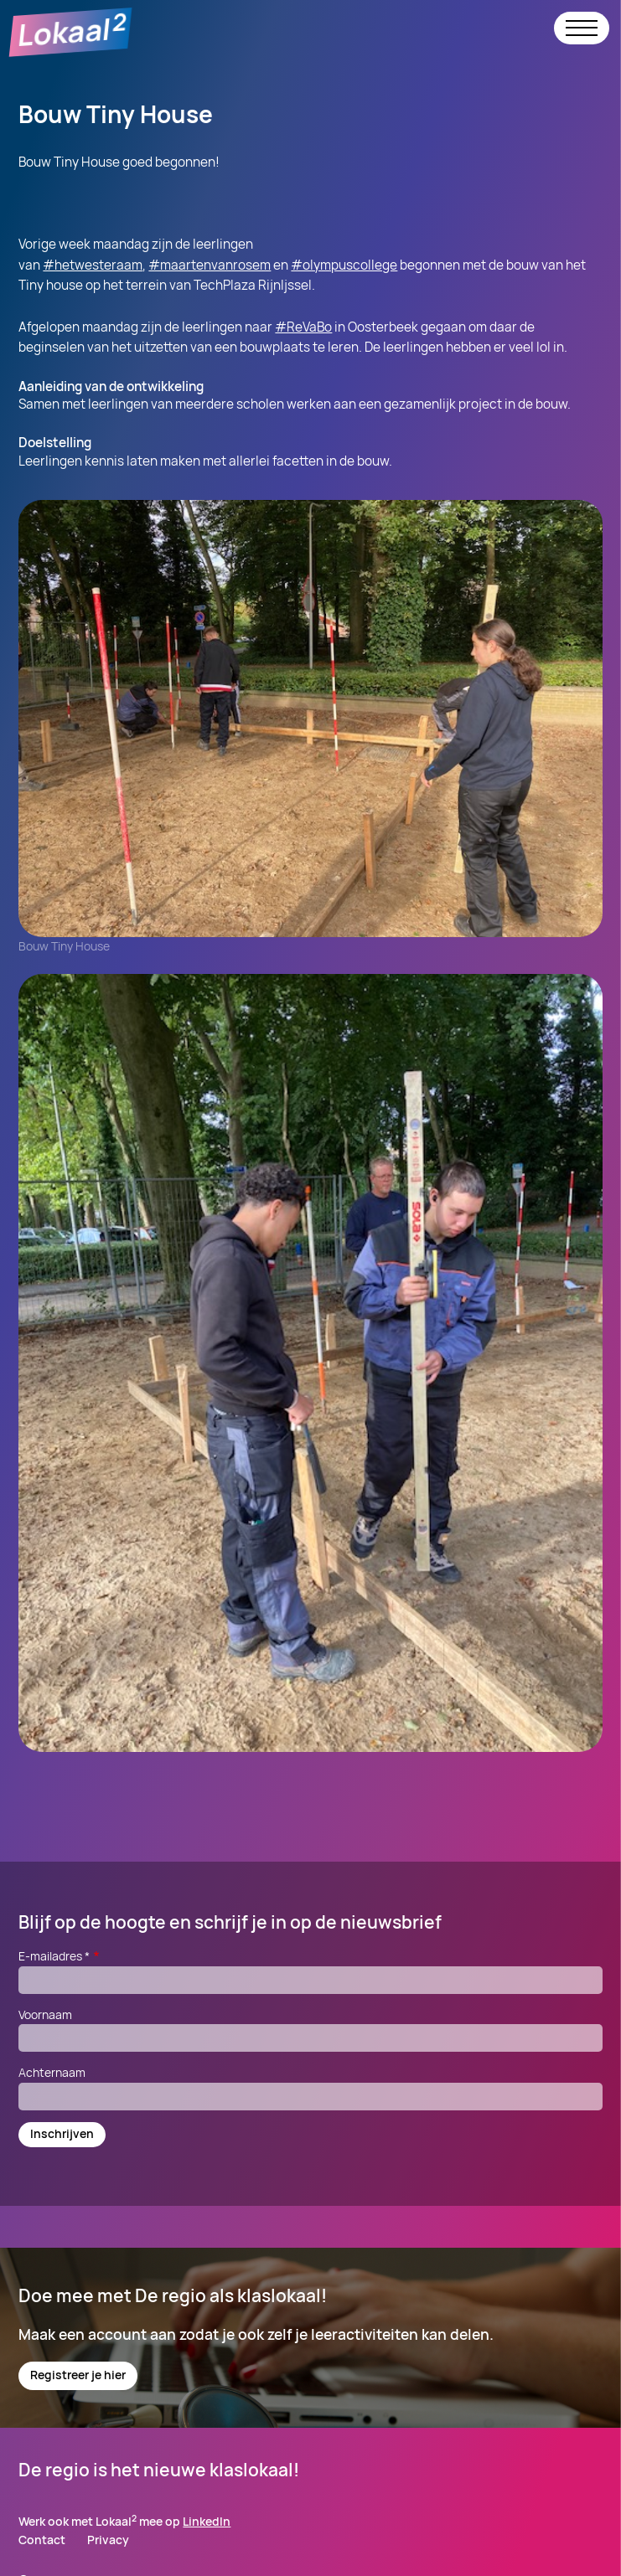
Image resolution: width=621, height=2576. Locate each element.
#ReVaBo (303, 327)
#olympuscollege (344, 265)
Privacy (108, 2540)
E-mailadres (59, 1956)
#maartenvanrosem (209, 265)
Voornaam (45, 2014)
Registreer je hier (78, 2375)
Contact (41, 2540)
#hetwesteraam (92, 265)
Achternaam (51, 2072)
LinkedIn (206, 2521)
